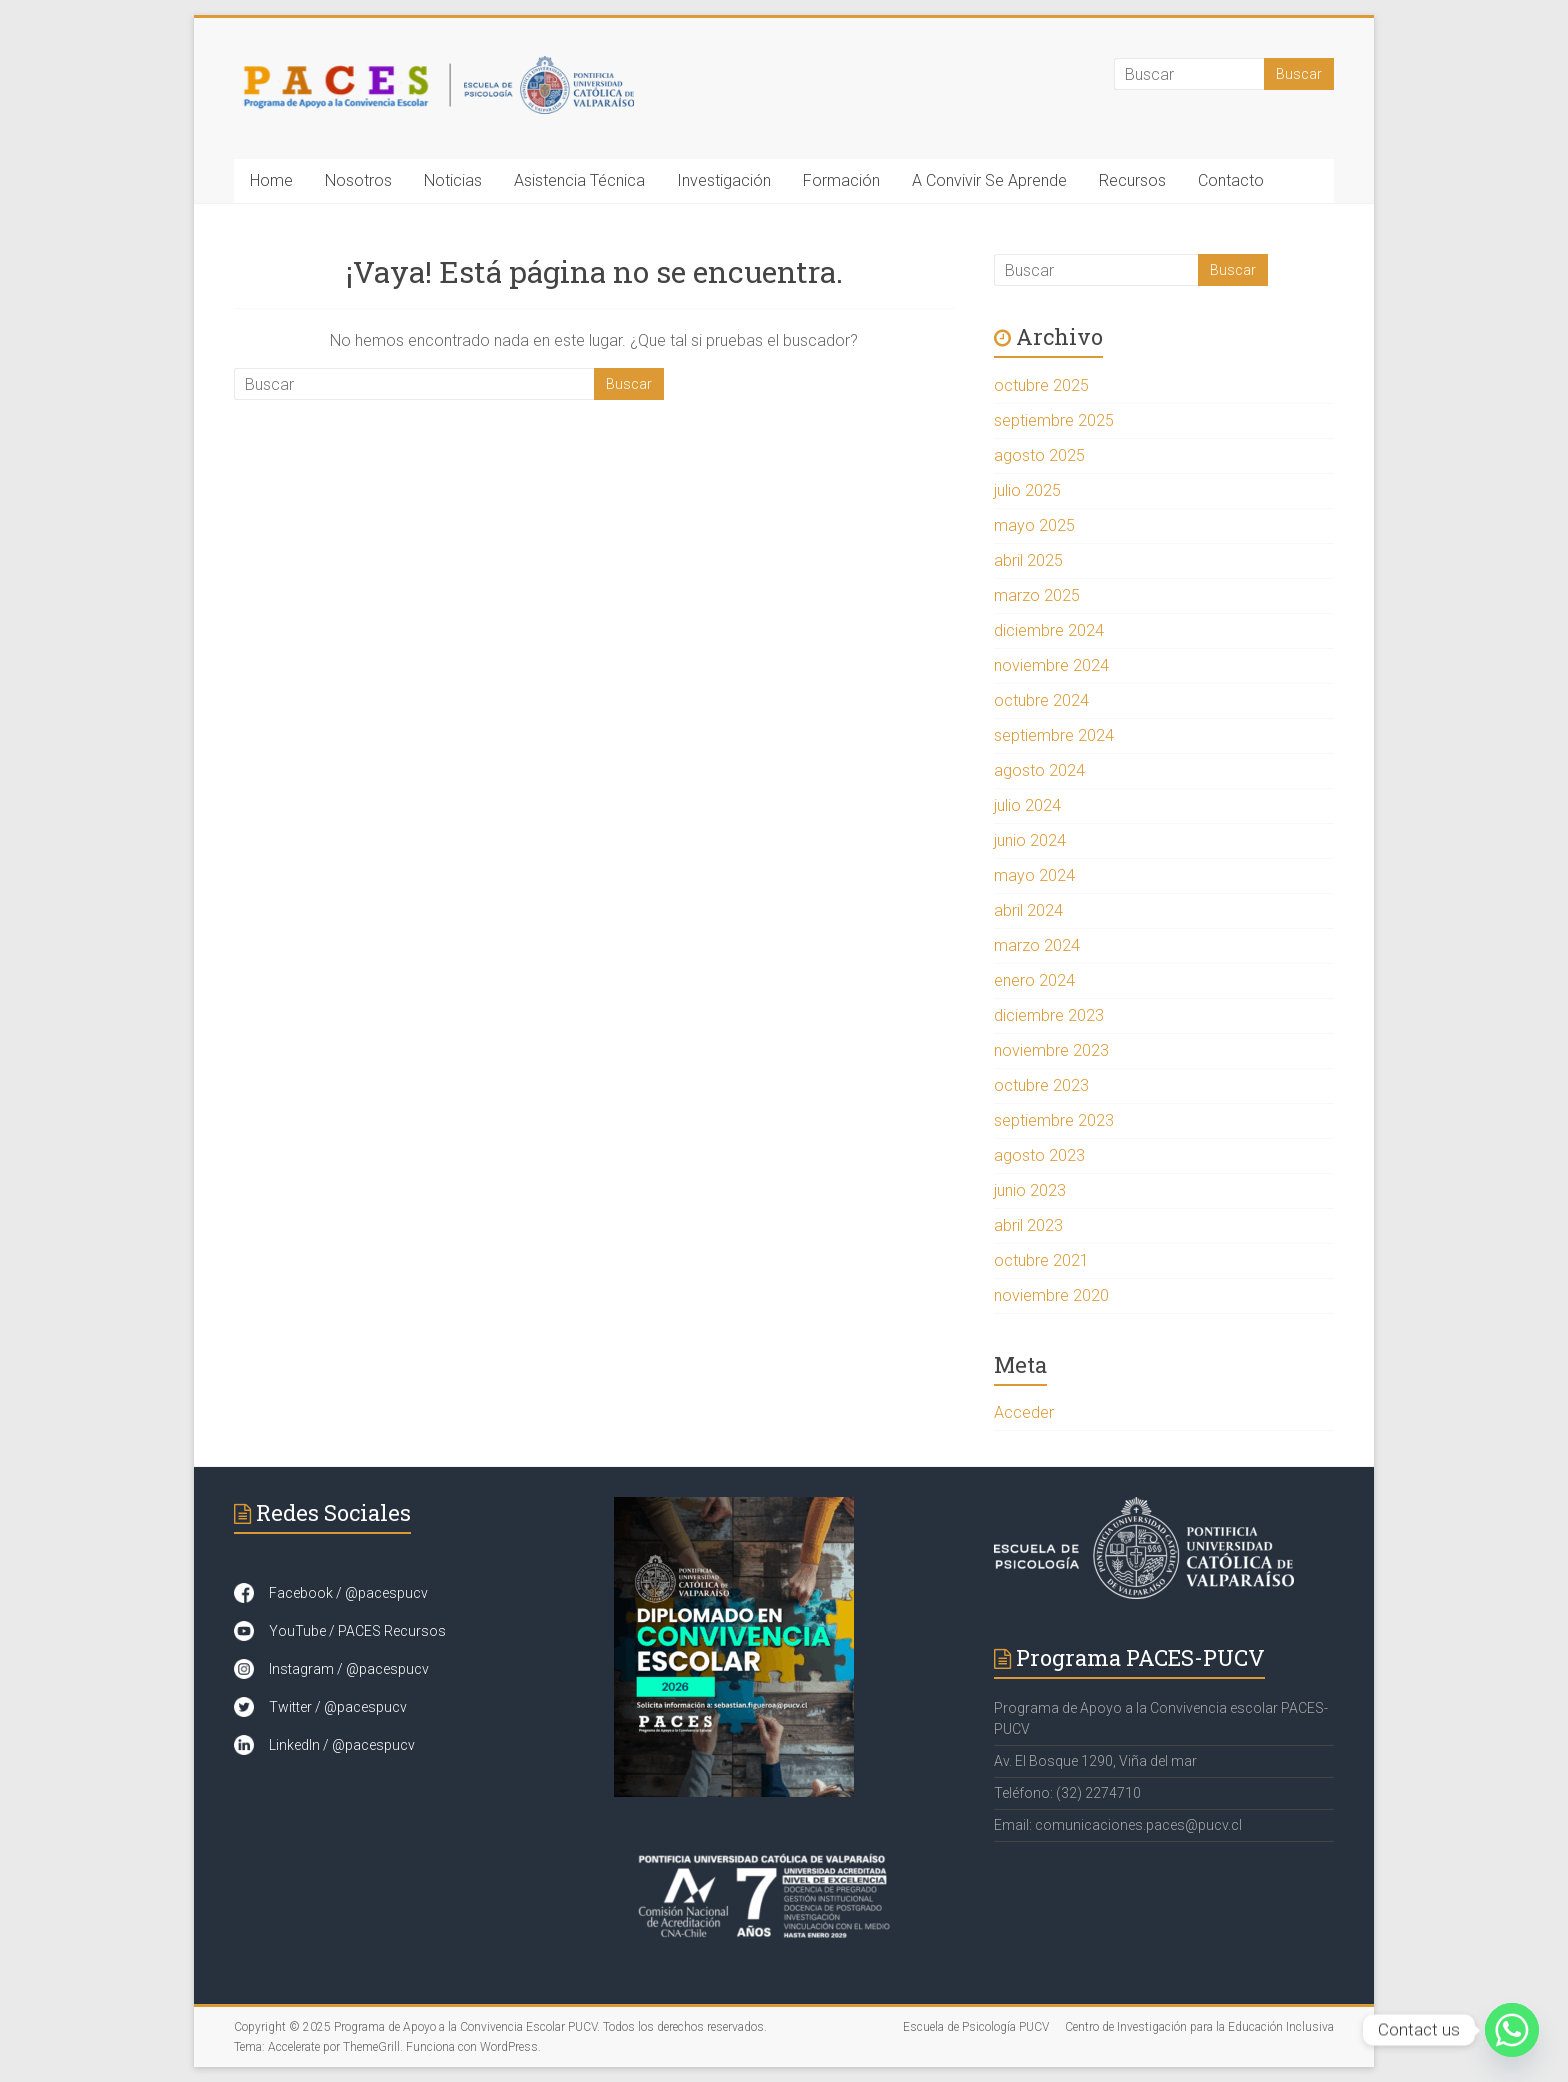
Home (271, 180)
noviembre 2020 (1051, 1295)
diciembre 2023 (1049, 1015)
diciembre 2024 (1049, 630)
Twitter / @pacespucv (338, 1707)
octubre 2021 (1041, 1260)
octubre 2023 (1041, 1085)
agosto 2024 (1039, 770)
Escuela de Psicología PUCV (976, 2027)
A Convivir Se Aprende (989, 180)
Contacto (1231, 180)
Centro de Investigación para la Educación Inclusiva (1199, 2027)
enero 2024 (1034, 980)
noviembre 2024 (1051, 665)
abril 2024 (1028, 910)
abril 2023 (1028, 1225)
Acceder (1024, 1412)
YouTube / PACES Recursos (357, 1631)
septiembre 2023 (1054, 1120)
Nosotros (358, 180)
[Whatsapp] (1512, 2030)
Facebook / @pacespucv (348, 1593)
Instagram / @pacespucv (349, 1669)
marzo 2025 (1037, 595)
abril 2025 (1028, 560)
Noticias (453, 180)
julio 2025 (1027, 490)
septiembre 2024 (1054, 735)
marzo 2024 (1037, 945)
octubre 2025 (1041, 385)
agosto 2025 (1039, 455)
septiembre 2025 (1054, 420)
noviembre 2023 (1051, 1050)
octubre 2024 (1041, 700)
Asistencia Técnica (579, 180)
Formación (841, 180)
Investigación (724, 180)
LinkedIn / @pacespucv (342, 1745)
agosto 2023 (1039, 1155)
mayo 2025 (1034, 525)
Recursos (1132, 180)
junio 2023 (1030, 1190)
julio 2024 (1027, 805)
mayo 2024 (1034, 875)
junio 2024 (1030, 840)
